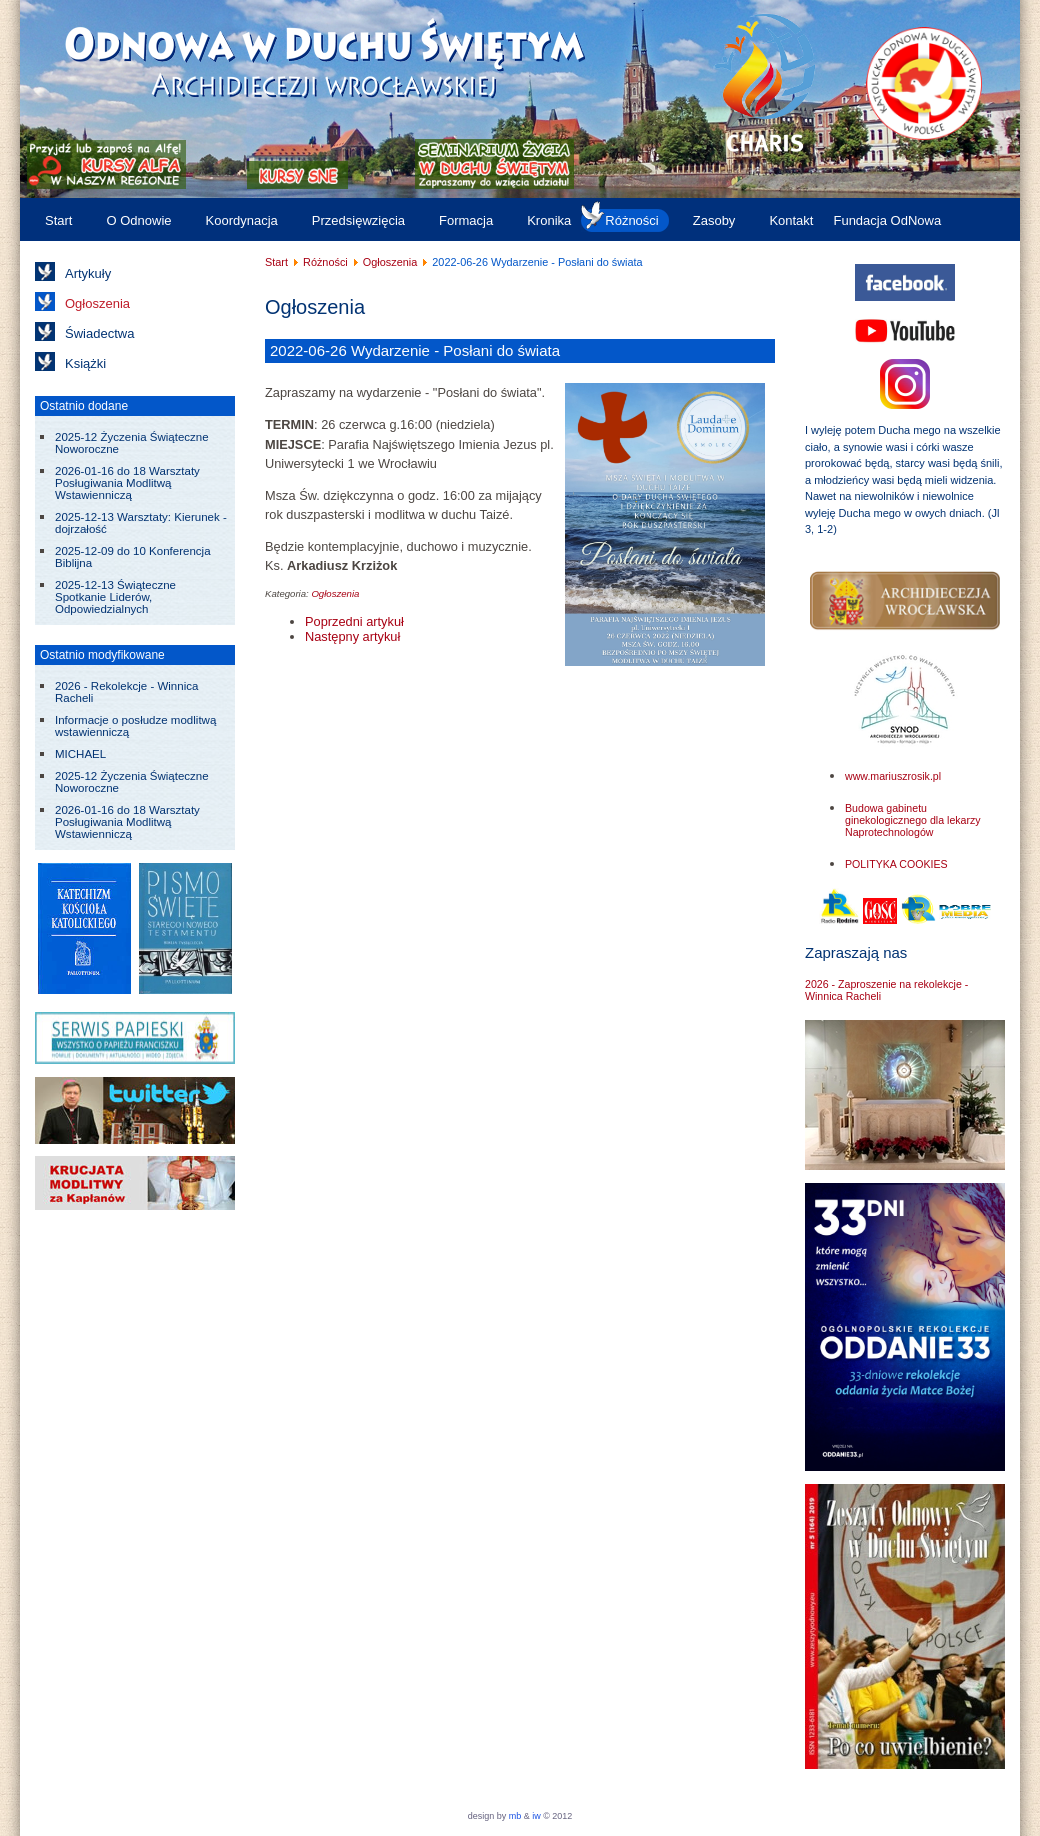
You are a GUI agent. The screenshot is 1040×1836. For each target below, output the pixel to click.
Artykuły (88, 273)
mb (515, 1816)
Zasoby (714, 220)
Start (58, 220)
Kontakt (791, 220)
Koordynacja (242, 220)
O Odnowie (138, 220)
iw (535, 1816)
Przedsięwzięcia (358, 220)
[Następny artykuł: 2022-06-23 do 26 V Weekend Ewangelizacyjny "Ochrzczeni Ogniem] (352, 636)
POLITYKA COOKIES (896, 864)
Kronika (549, 220)
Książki (85, 363)
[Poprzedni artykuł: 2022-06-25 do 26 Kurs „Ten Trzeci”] (354, 621)
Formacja (466, 220)
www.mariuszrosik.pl (893, 776)
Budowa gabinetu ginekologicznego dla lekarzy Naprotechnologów (913, 820)
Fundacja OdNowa (887, 220)
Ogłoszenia (97, 303)
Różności (631, 220)
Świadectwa (99, 333)
